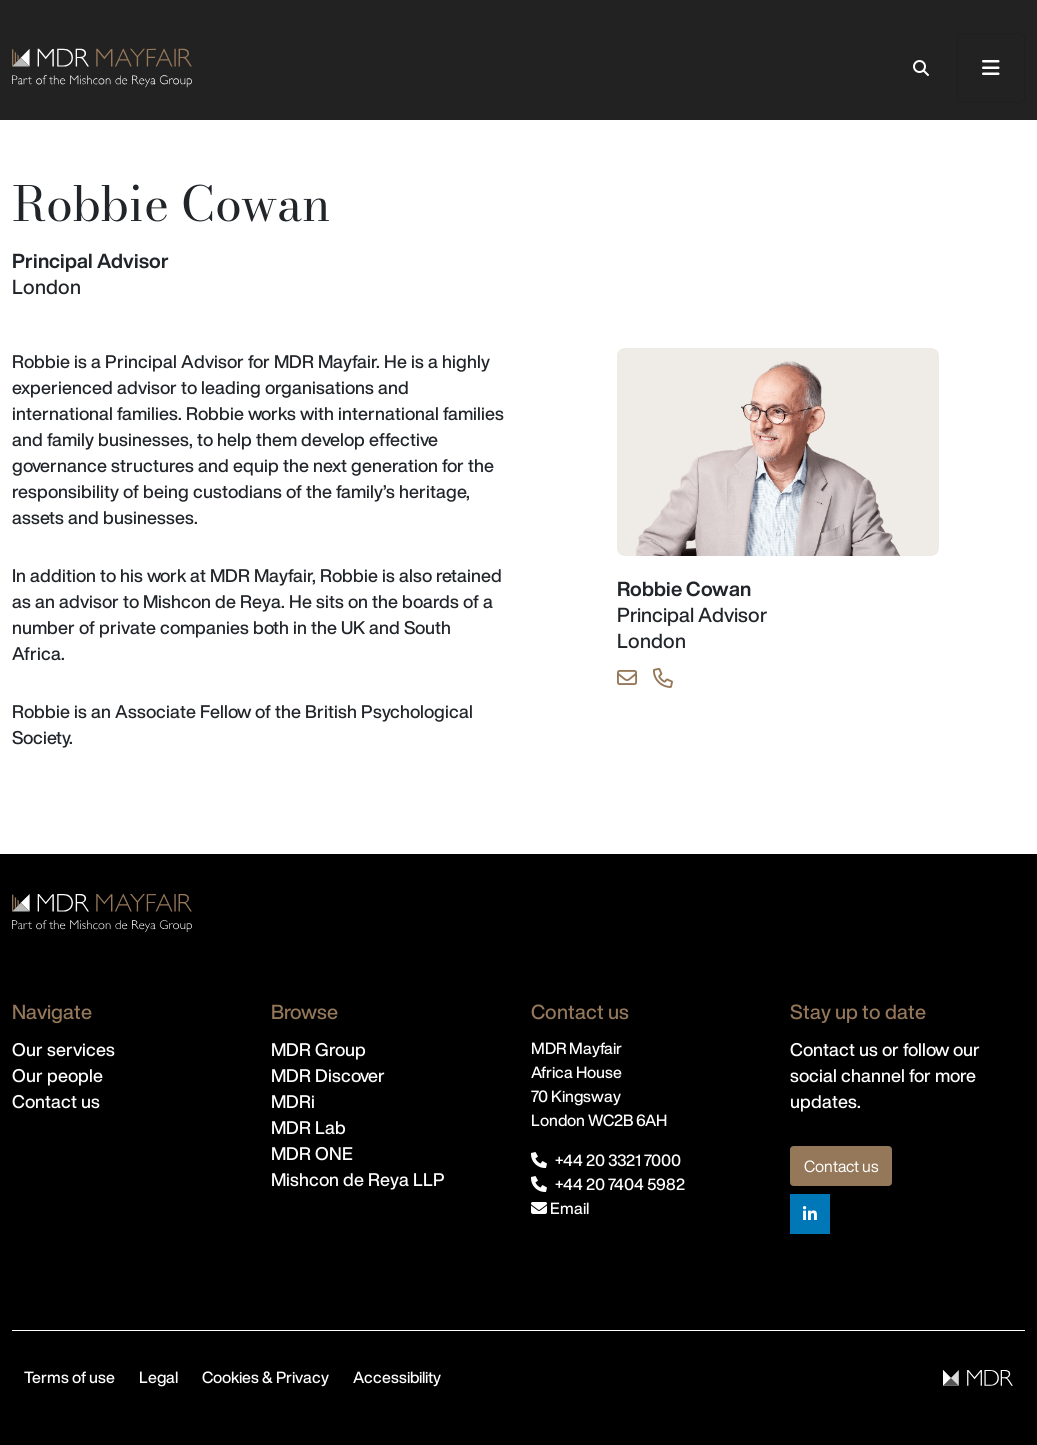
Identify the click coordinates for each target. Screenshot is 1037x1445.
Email (560, 1208)
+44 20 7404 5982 (620, 1184)
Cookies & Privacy (265, 1377)
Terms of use (69, 1377)
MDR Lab (308, 1127)
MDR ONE (312, 1153)
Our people (57, 1075)
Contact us (56, 1101)
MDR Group (318, 1049)
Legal (158, 1377)
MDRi (293, 1101)
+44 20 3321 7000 (618, 1160)
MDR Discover (328, 1075)
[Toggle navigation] (991, 68)
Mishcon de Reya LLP (358, 1179)
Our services (63, 1049)
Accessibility (397, 1377)
